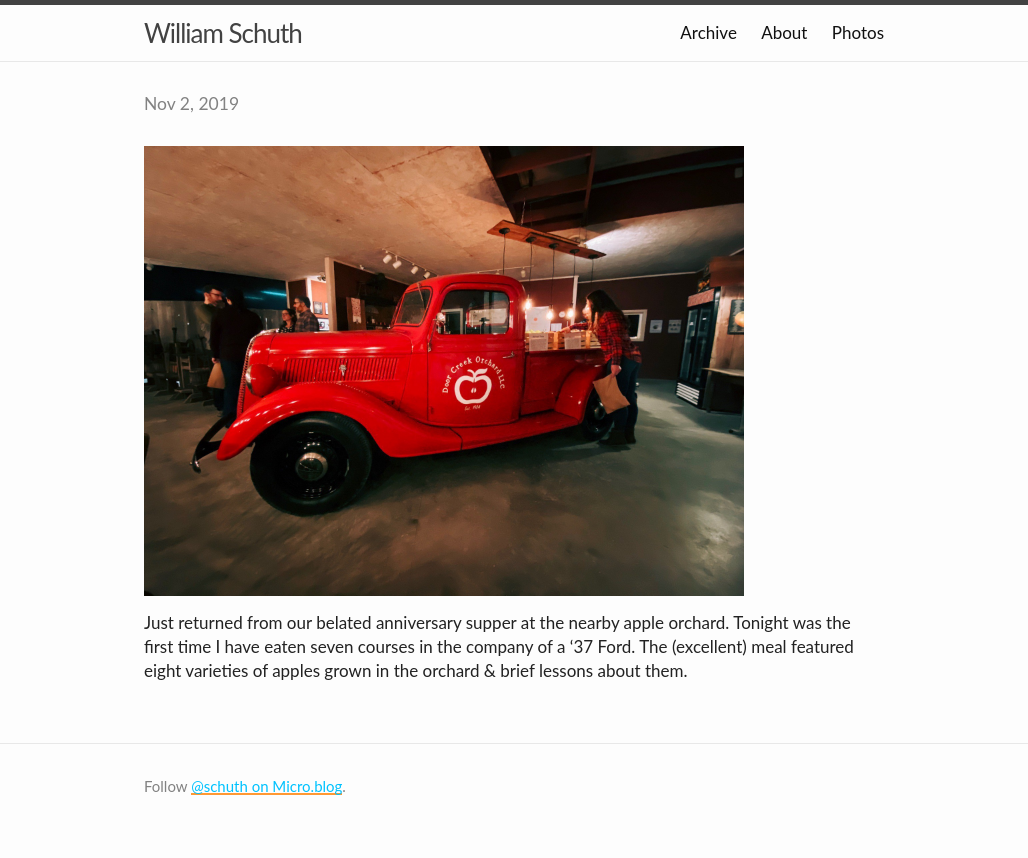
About (784, 32)
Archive (708, 32)
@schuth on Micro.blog (266, 786)
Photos (858, 32)
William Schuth (223, 33)
